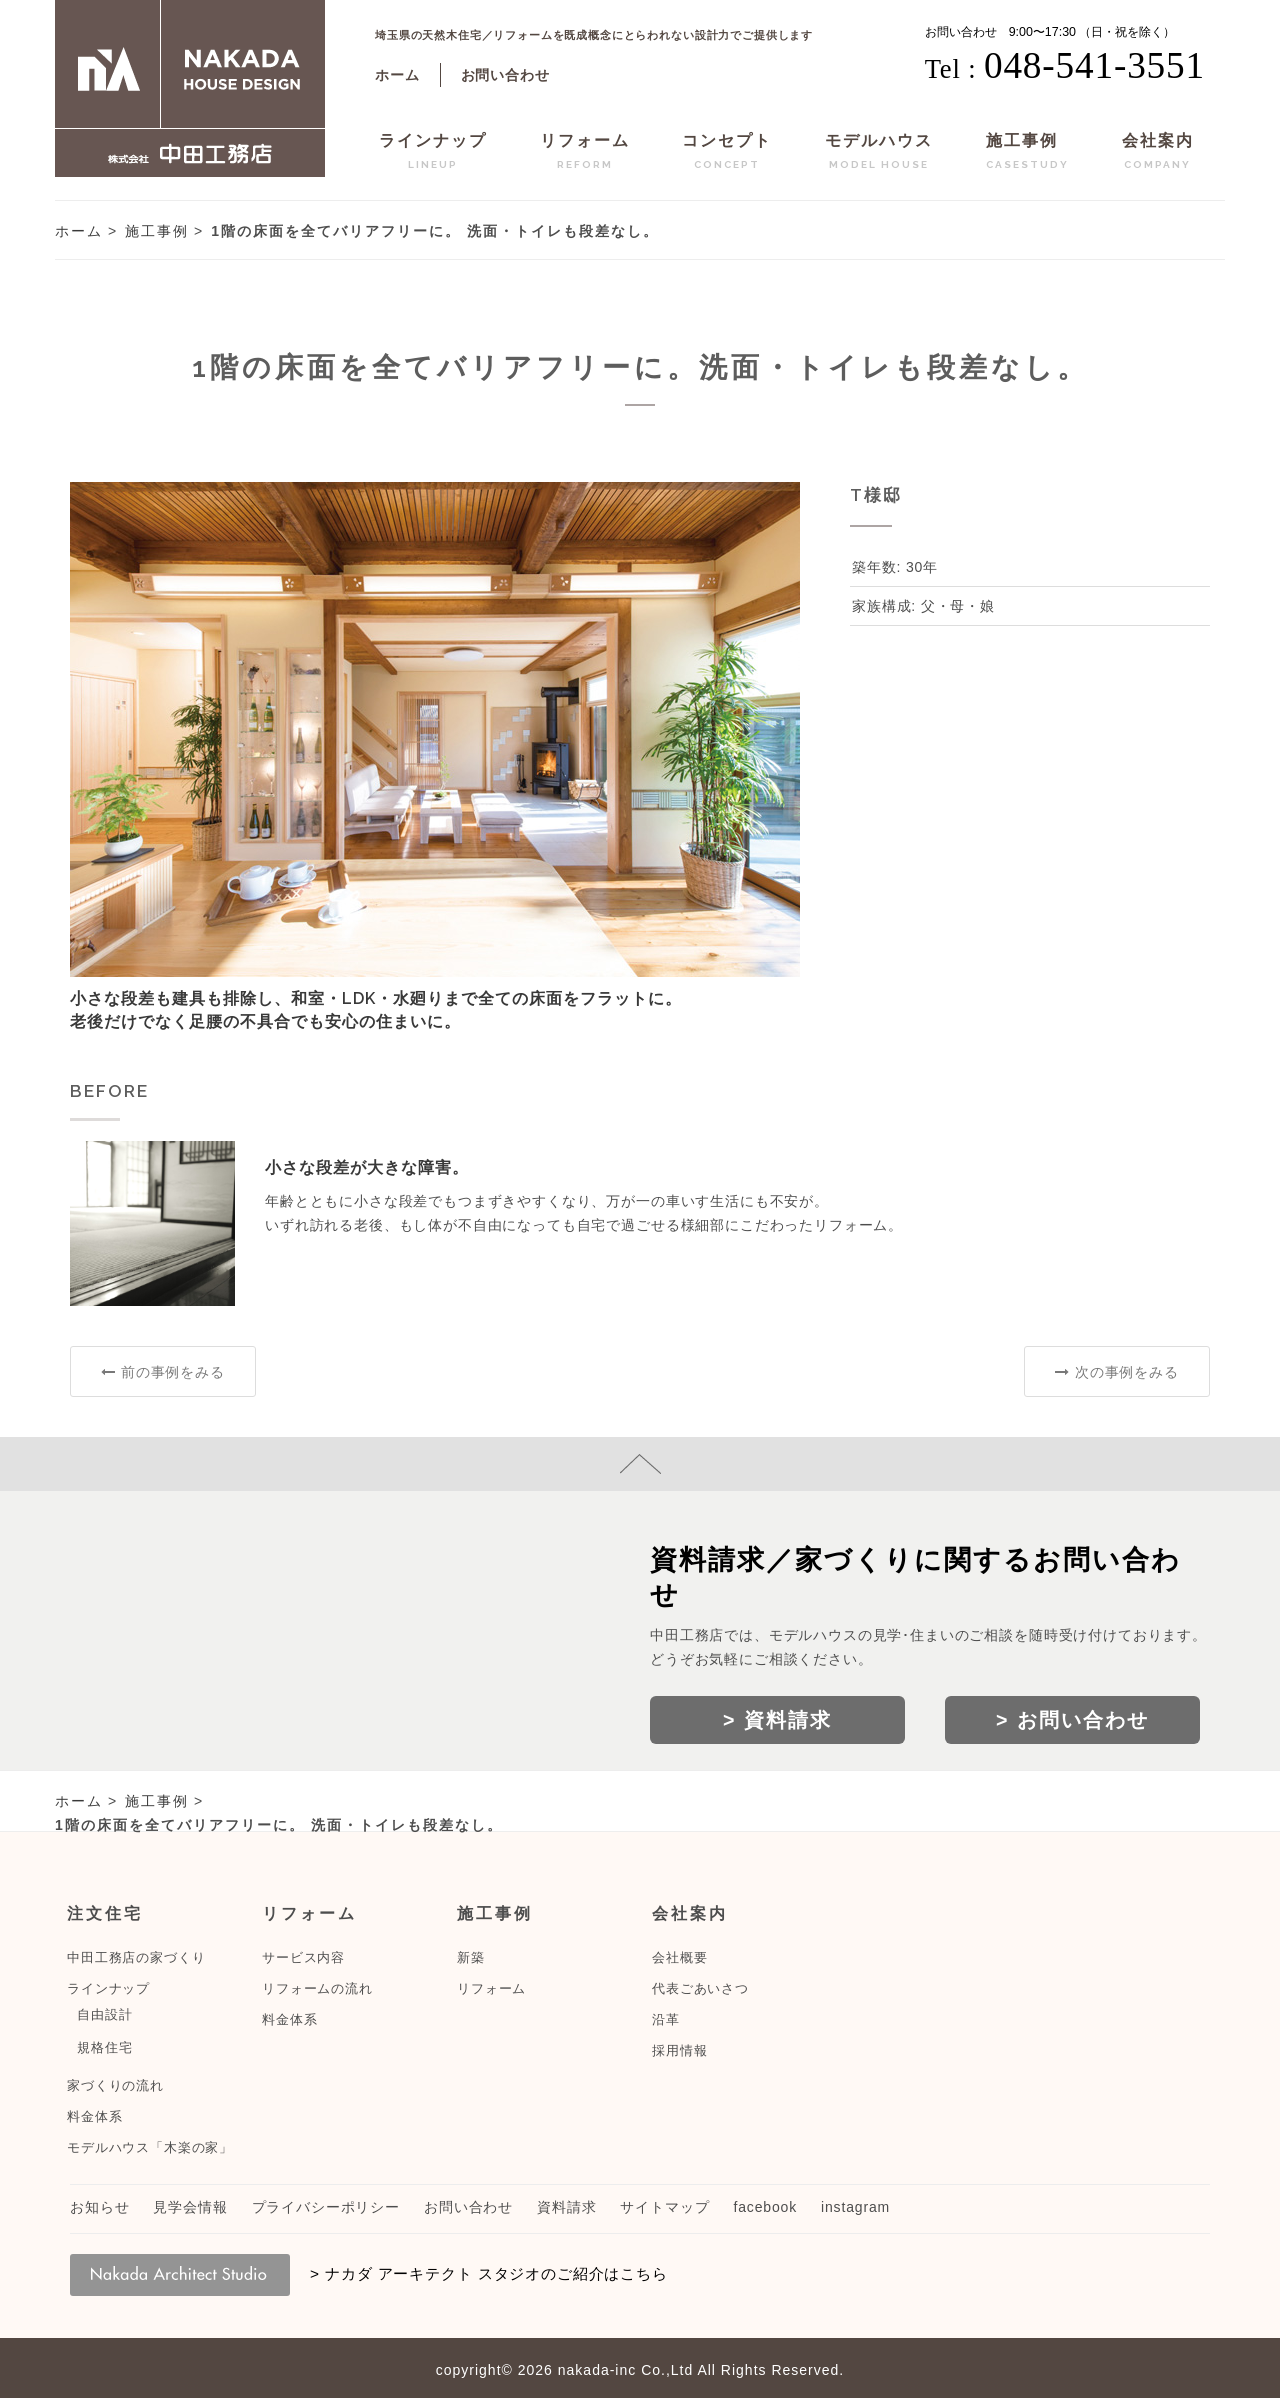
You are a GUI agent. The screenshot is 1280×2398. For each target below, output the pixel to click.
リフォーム (585, 154)
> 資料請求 (777, 1720)
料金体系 (94, 2116)
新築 (471, 1957)
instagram (855, 2207)
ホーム (397, 75)
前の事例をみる (162, 1372)
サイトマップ (664, 2207)
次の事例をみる (1116, 1372)
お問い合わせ (505, 75)
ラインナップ (433, 154)
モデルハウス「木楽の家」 (150, 2147)
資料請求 (566, 2207)
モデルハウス (879, 154)
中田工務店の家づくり (136, 1957)
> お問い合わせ (1072, 1720)
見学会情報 (190, 2207)
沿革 (666, 2019)
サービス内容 (303, 1957)
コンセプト (727, 154)
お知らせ (99, 2207)
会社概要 (679, 1957)
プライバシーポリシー (326, 2207)
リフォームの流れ (317, 1988)
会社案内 (1158, 154)
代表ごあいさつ (700, 1988)
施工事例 (1027, 154)
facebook (765, 2207)
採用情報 (679, 2050)
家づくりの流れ (115, 2085)
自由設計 (104, 2015)
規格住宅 (104, 2048)
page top (640, 1464)
